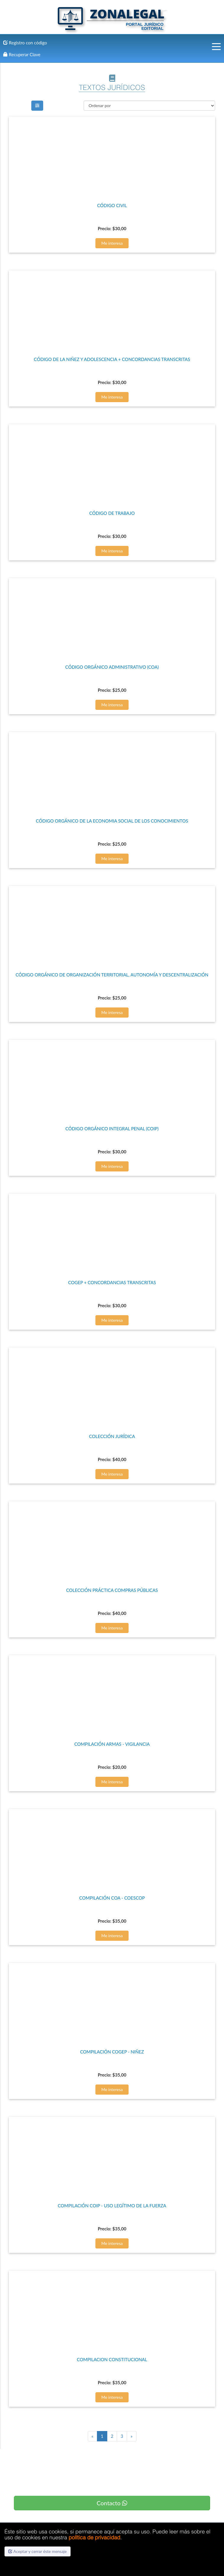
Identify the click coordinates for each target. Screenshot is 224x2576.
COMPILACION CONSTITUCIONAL (112, 2359)
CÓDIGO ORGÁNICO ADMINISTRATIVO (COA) (112, 667)
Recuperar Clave (21, 54)
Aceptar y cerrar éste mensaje (37, 2551)
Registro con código (25, 42)
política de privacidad (94, 2537)
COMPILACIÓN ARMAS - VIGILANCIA (112, 1744)
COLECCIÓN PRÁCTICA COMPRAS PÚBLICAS (112, 1590)
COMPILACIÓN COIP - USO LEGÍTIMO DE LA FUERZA (112, 2205)
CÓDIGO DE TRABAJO (112, 513)
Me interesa (112, 243)
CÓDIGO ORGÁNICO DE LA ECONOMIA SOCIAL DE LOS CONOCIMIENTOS (112, 820)
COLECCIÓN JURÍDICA (112, 1436)
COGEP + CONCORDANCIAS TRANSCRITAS (112, 1282)
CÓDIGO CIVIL (112, 205)
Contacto (112, 2502)
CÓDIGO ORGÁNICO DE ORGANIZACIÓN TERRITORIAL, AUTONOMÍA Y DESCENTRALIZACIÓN (112, 974)
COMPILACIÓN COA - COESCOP (112, 1897)
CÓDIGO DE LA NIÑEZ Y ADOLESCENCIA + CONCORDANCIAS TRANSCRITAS (112, 359)
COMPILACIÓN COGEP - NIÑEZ (112, 2051)
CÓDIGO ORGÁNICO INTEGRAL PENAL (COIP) (112, 1128)
